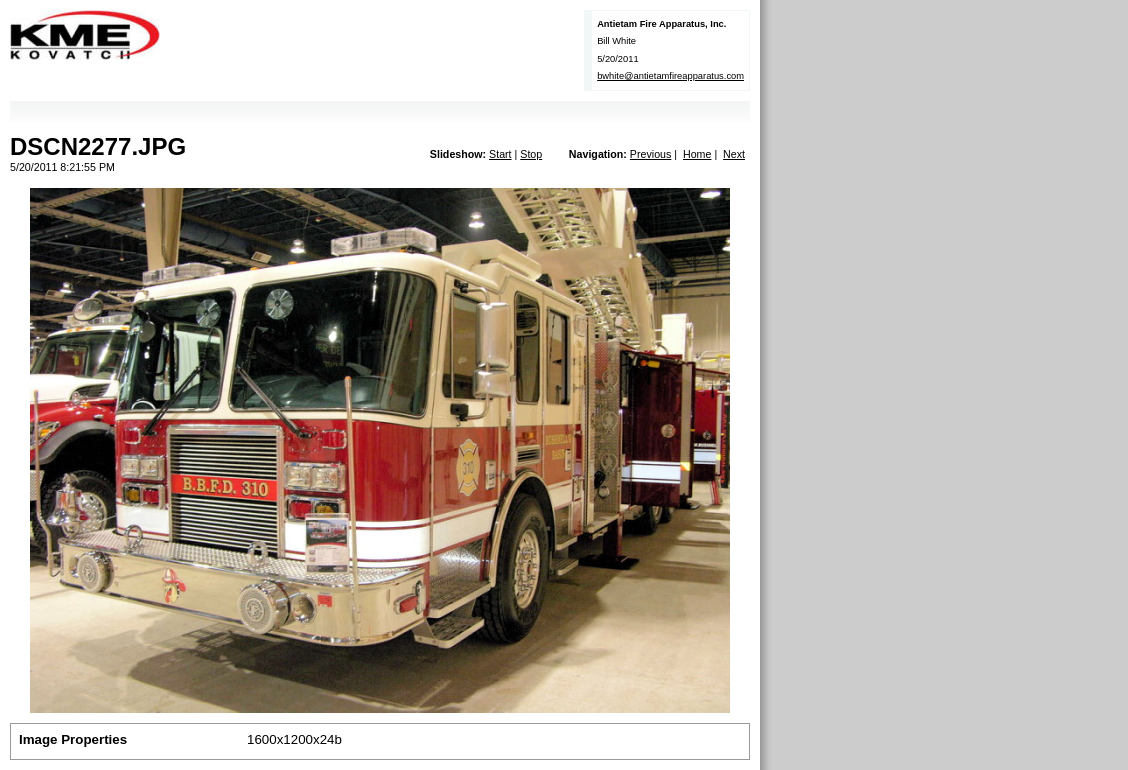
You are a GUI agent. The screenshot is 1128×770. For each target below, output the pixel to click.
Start (500, 154)
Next (734, 154)
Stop (531, 154)
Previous (650, 154)
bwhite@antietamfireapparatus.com (670, 76)
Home (697, 154)
